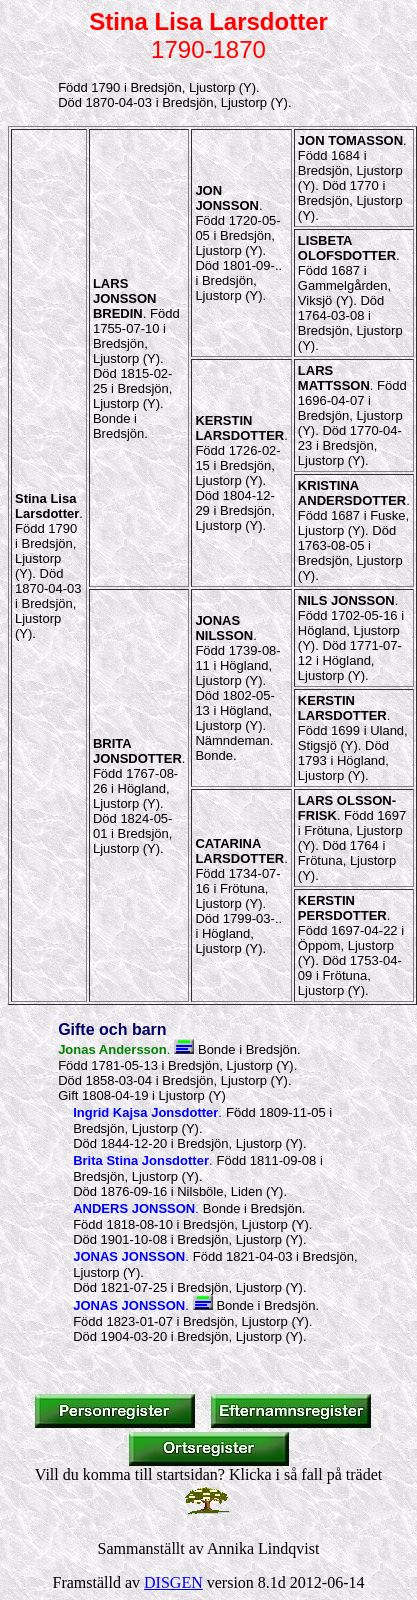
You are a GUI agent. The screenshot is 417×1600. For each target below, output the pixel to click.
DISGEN (173, 1582)
